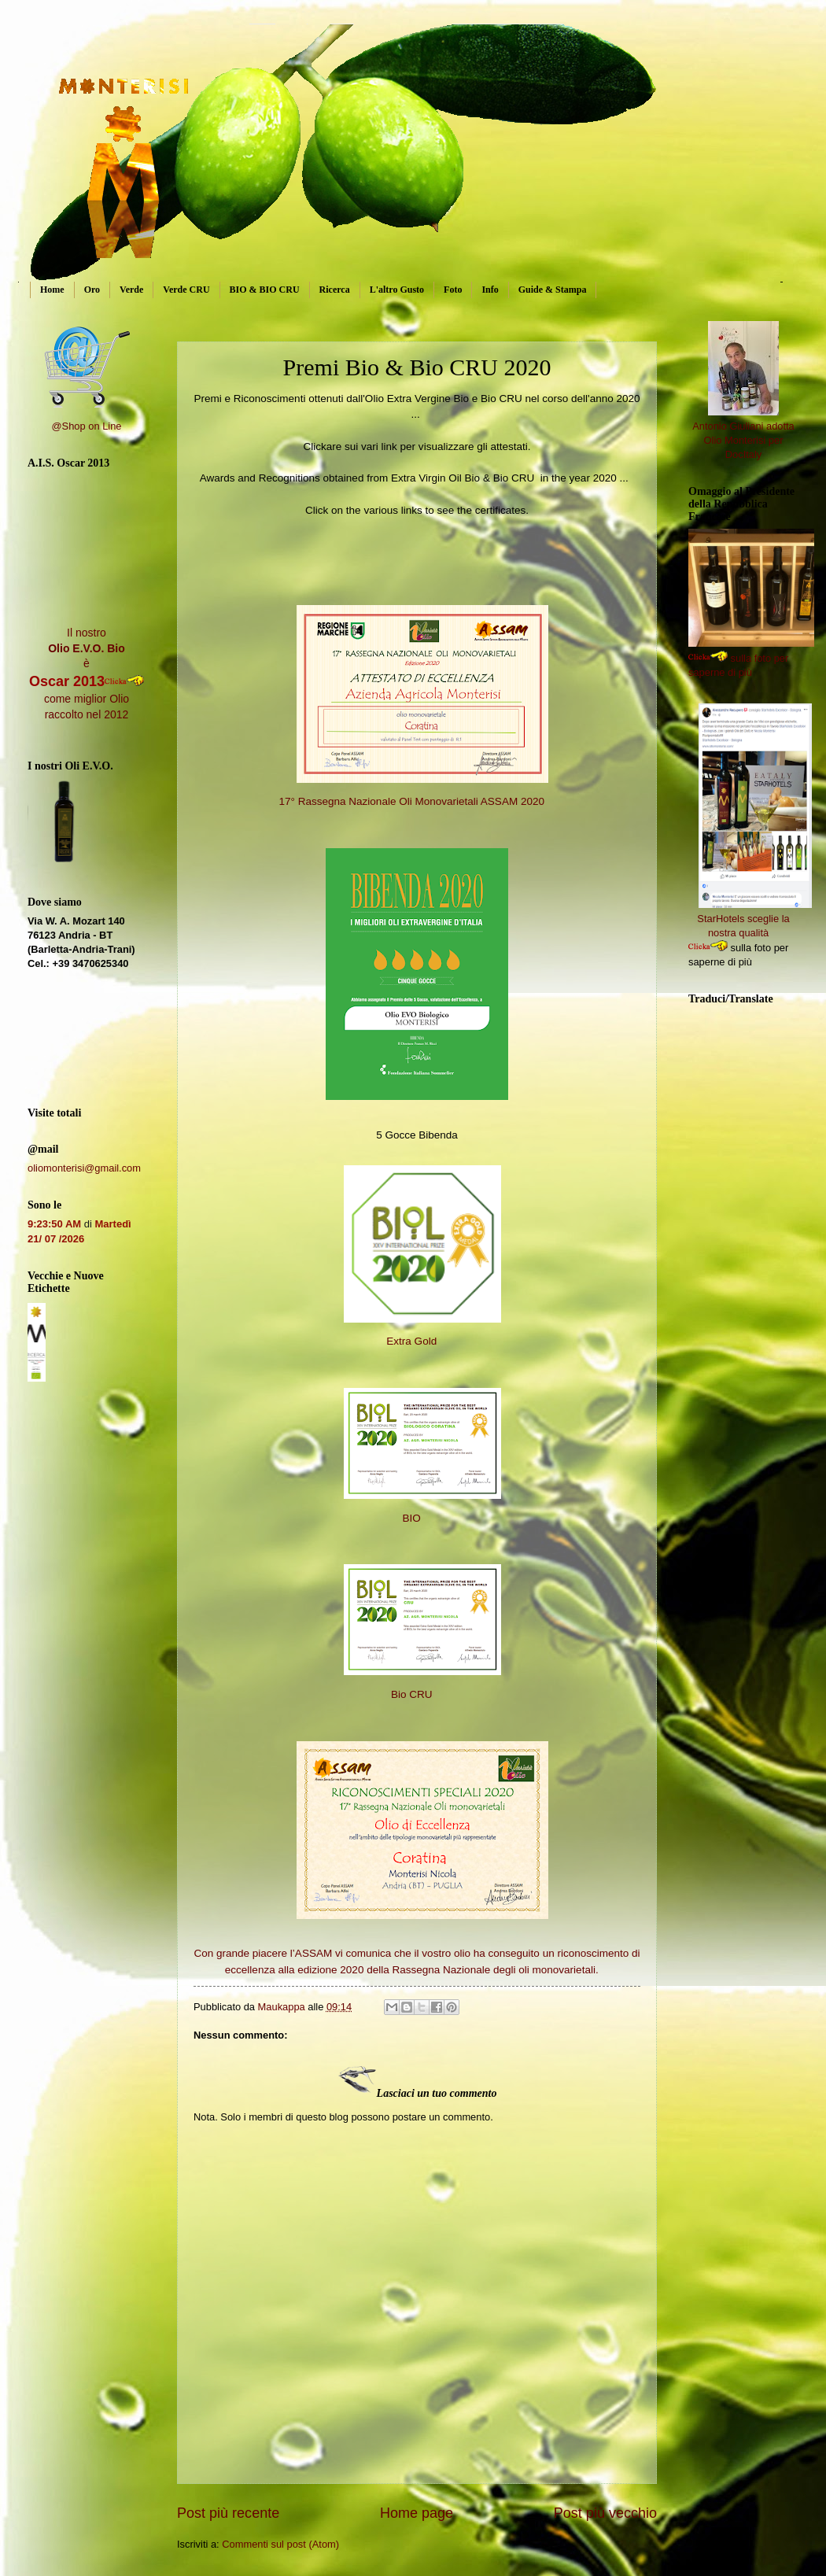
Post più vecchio (605, 2513)
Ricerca (334, 289)
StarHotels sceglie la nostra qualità (754, 919)
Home (52, 289)
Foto (453, 289)
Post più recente (228, 2513)
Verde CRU (186, 289)
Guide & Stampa (552, 289)
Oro (92, 289)
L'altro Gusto (397, 289)
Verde (131, 289)
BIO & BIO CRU (265, 289)
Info (489, 289)
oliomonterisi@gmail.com (84, 1168)
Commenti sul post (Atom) (280, 2544)
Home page (416, 2513)
